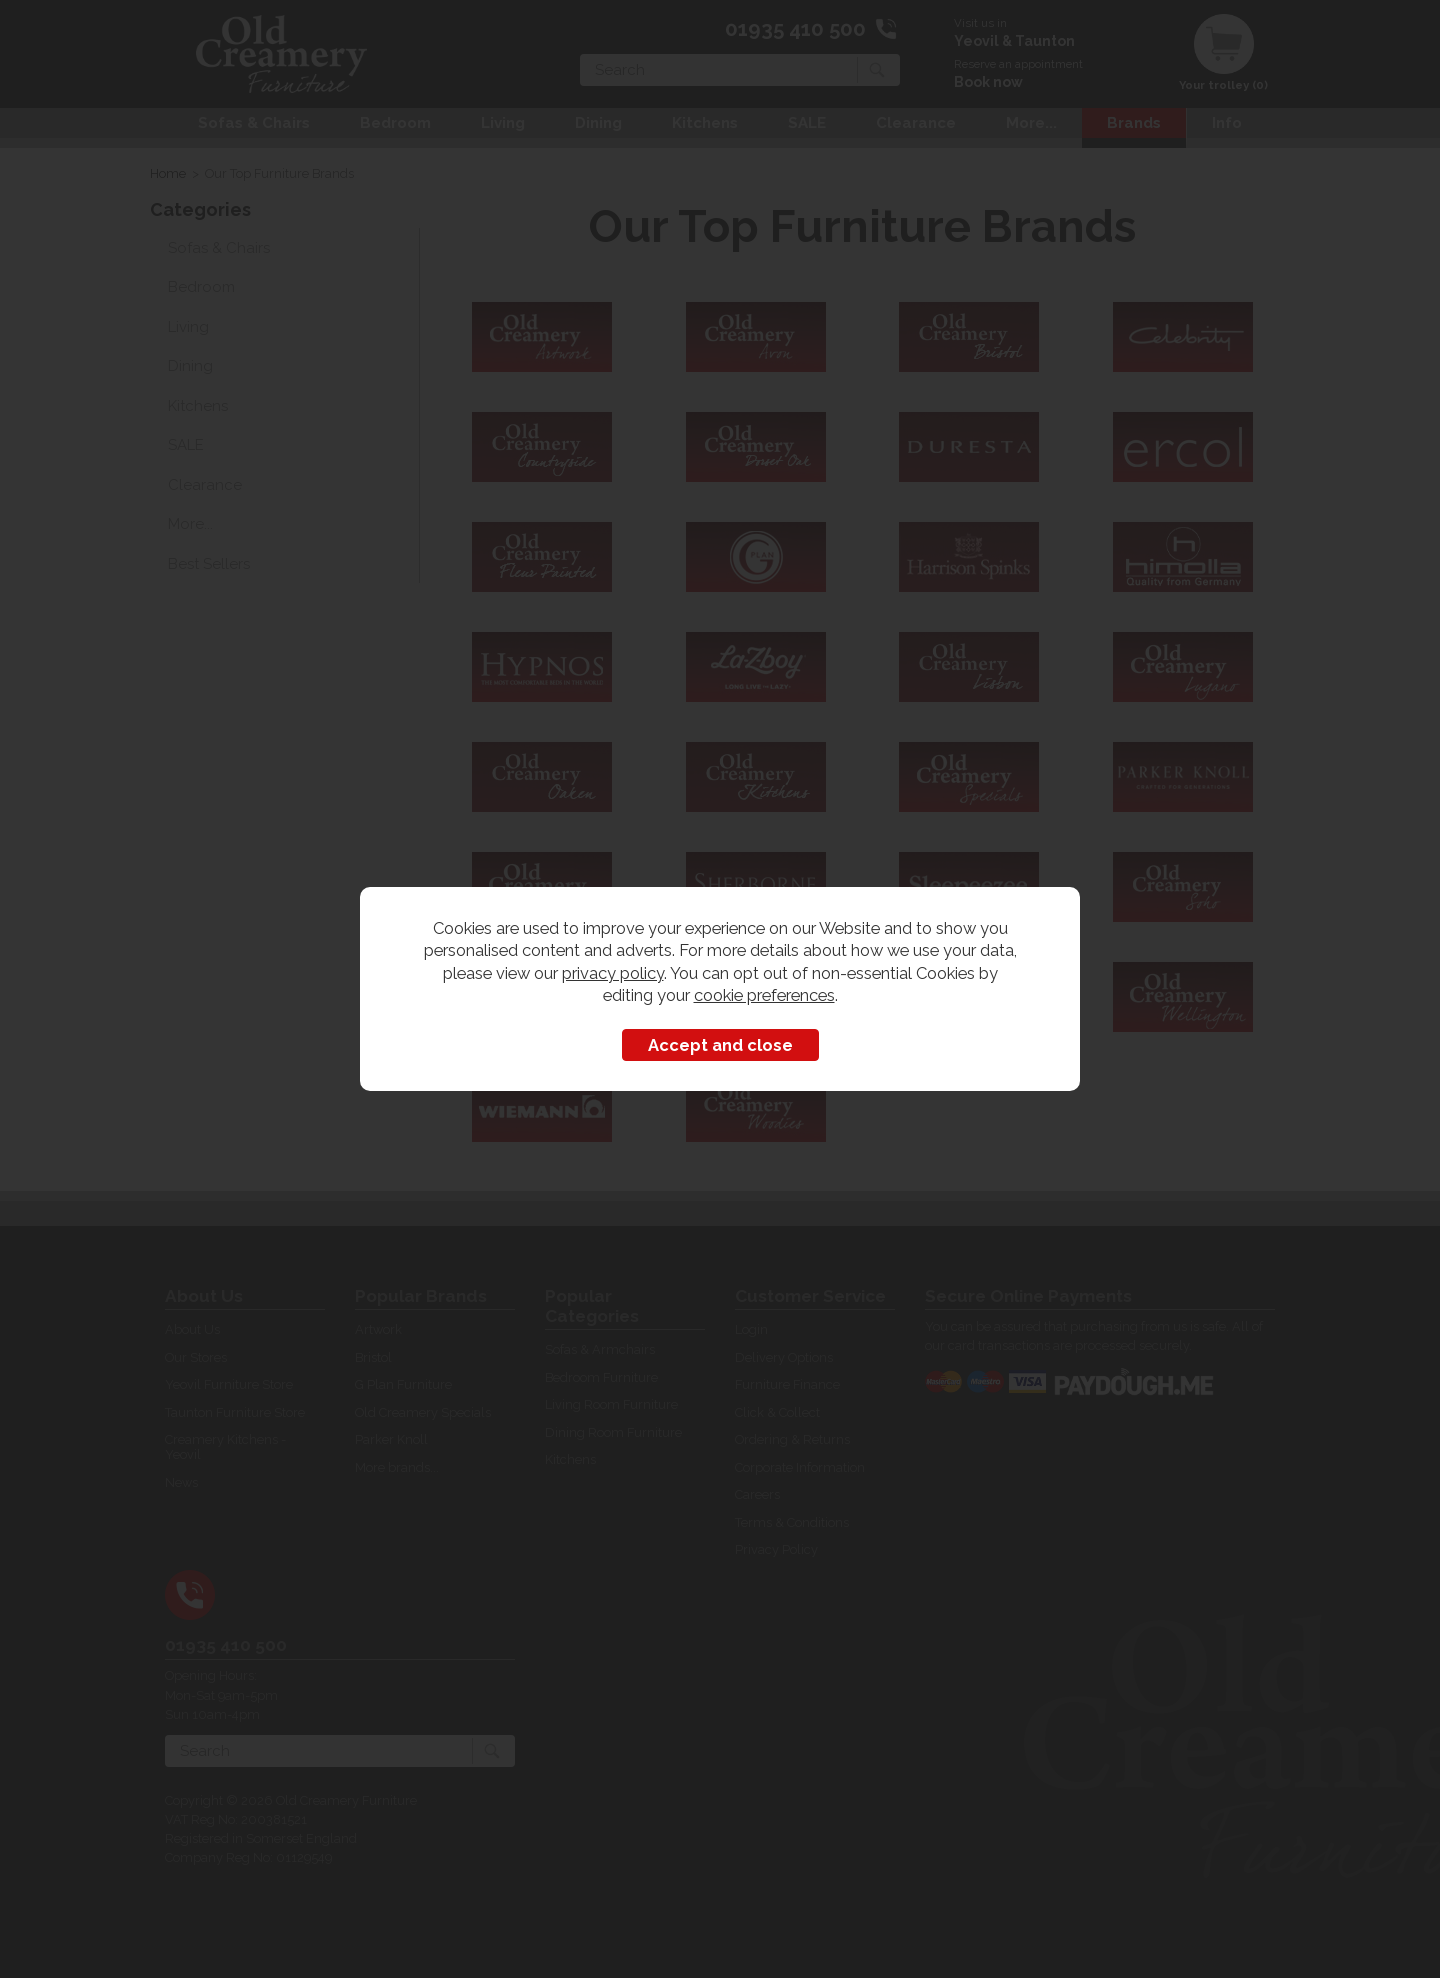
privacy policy (613, 973)
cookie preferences (764, 995)
